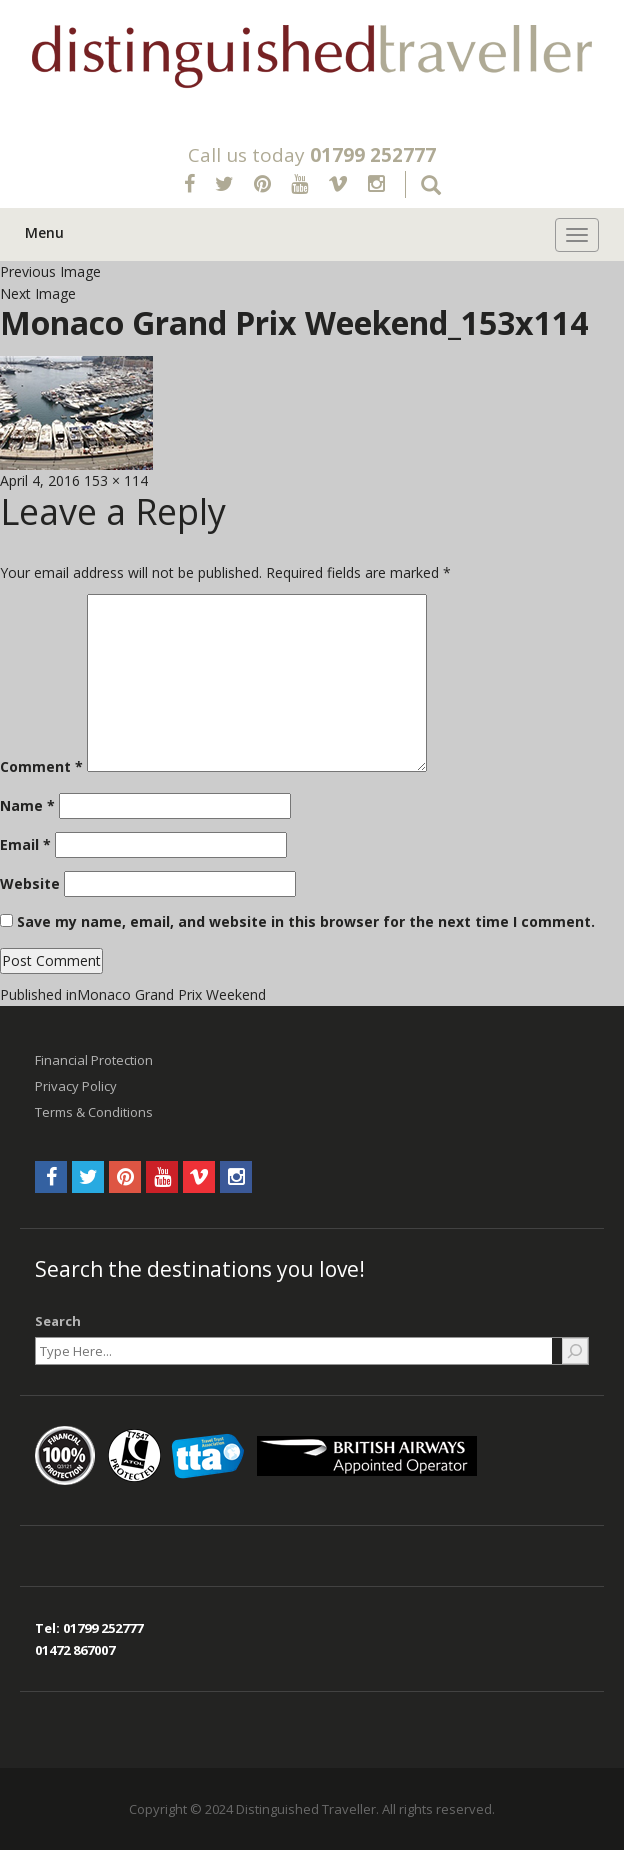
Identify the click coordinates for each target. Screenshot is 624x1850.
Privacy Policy (76, 1086)
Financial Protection (94, 1060)
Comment (41, 766)
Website (30, 883)
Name (27, 805)
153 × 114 (116, 480)
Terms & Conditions (94, 1112)
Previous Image (50, 271)
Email (25, 844)
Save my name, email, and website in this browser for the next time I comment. (306, 921)
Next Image (38, 293)
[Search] (575, 1351)
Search (58, 1321)
